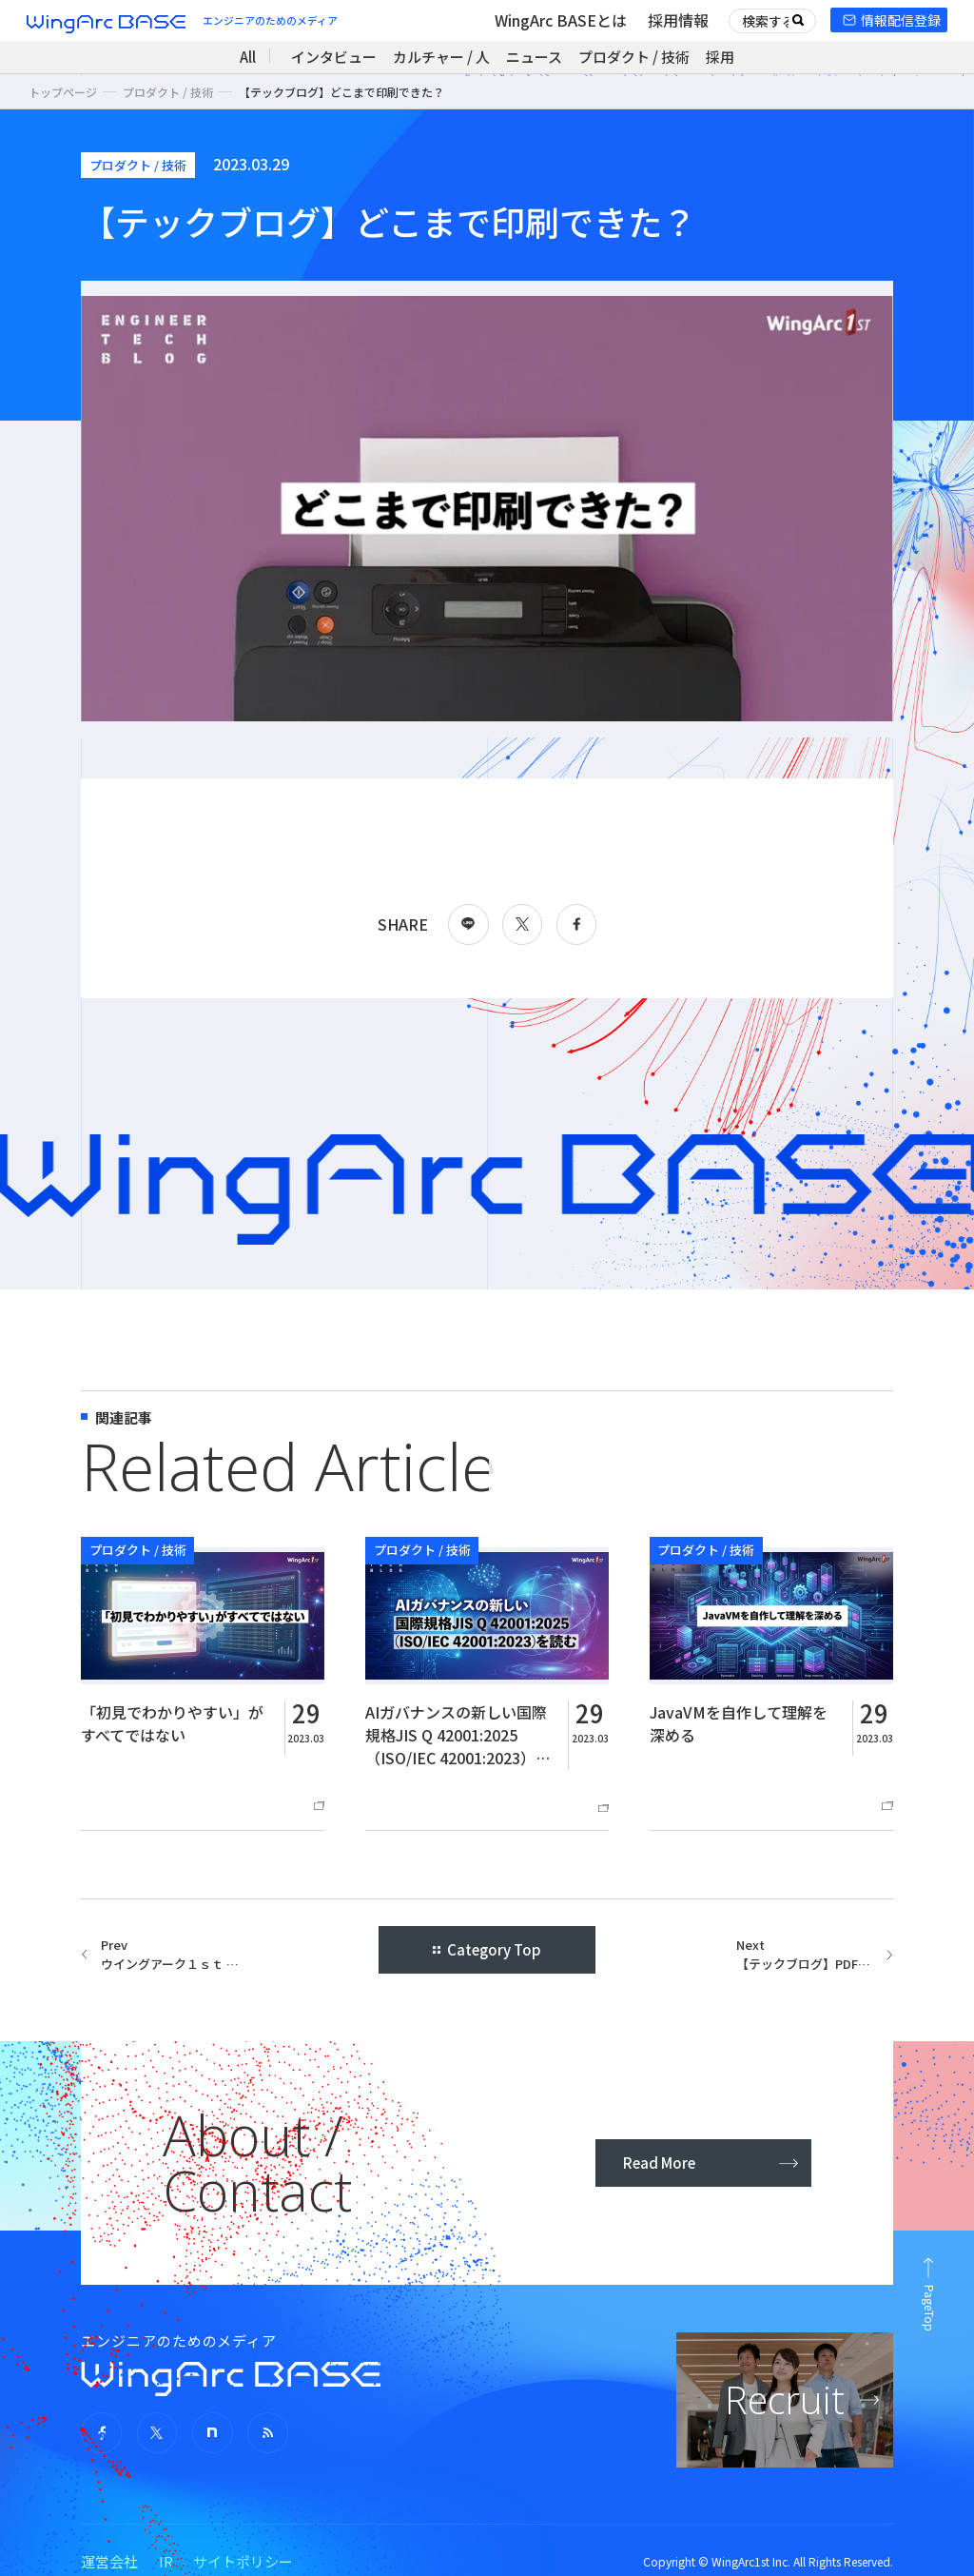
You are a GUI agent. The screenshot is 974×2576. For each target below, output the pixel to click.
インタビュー (334, 57)
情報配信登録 (901, 19)
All (248, 57)
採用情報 (678, 20)
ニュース (534, 57)
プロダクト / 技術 (634, 57)
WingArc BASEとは (561, 20)
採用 (720, 57)
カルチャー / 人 (441, 57)
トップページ (63, 92)
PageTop (930, 2308)
